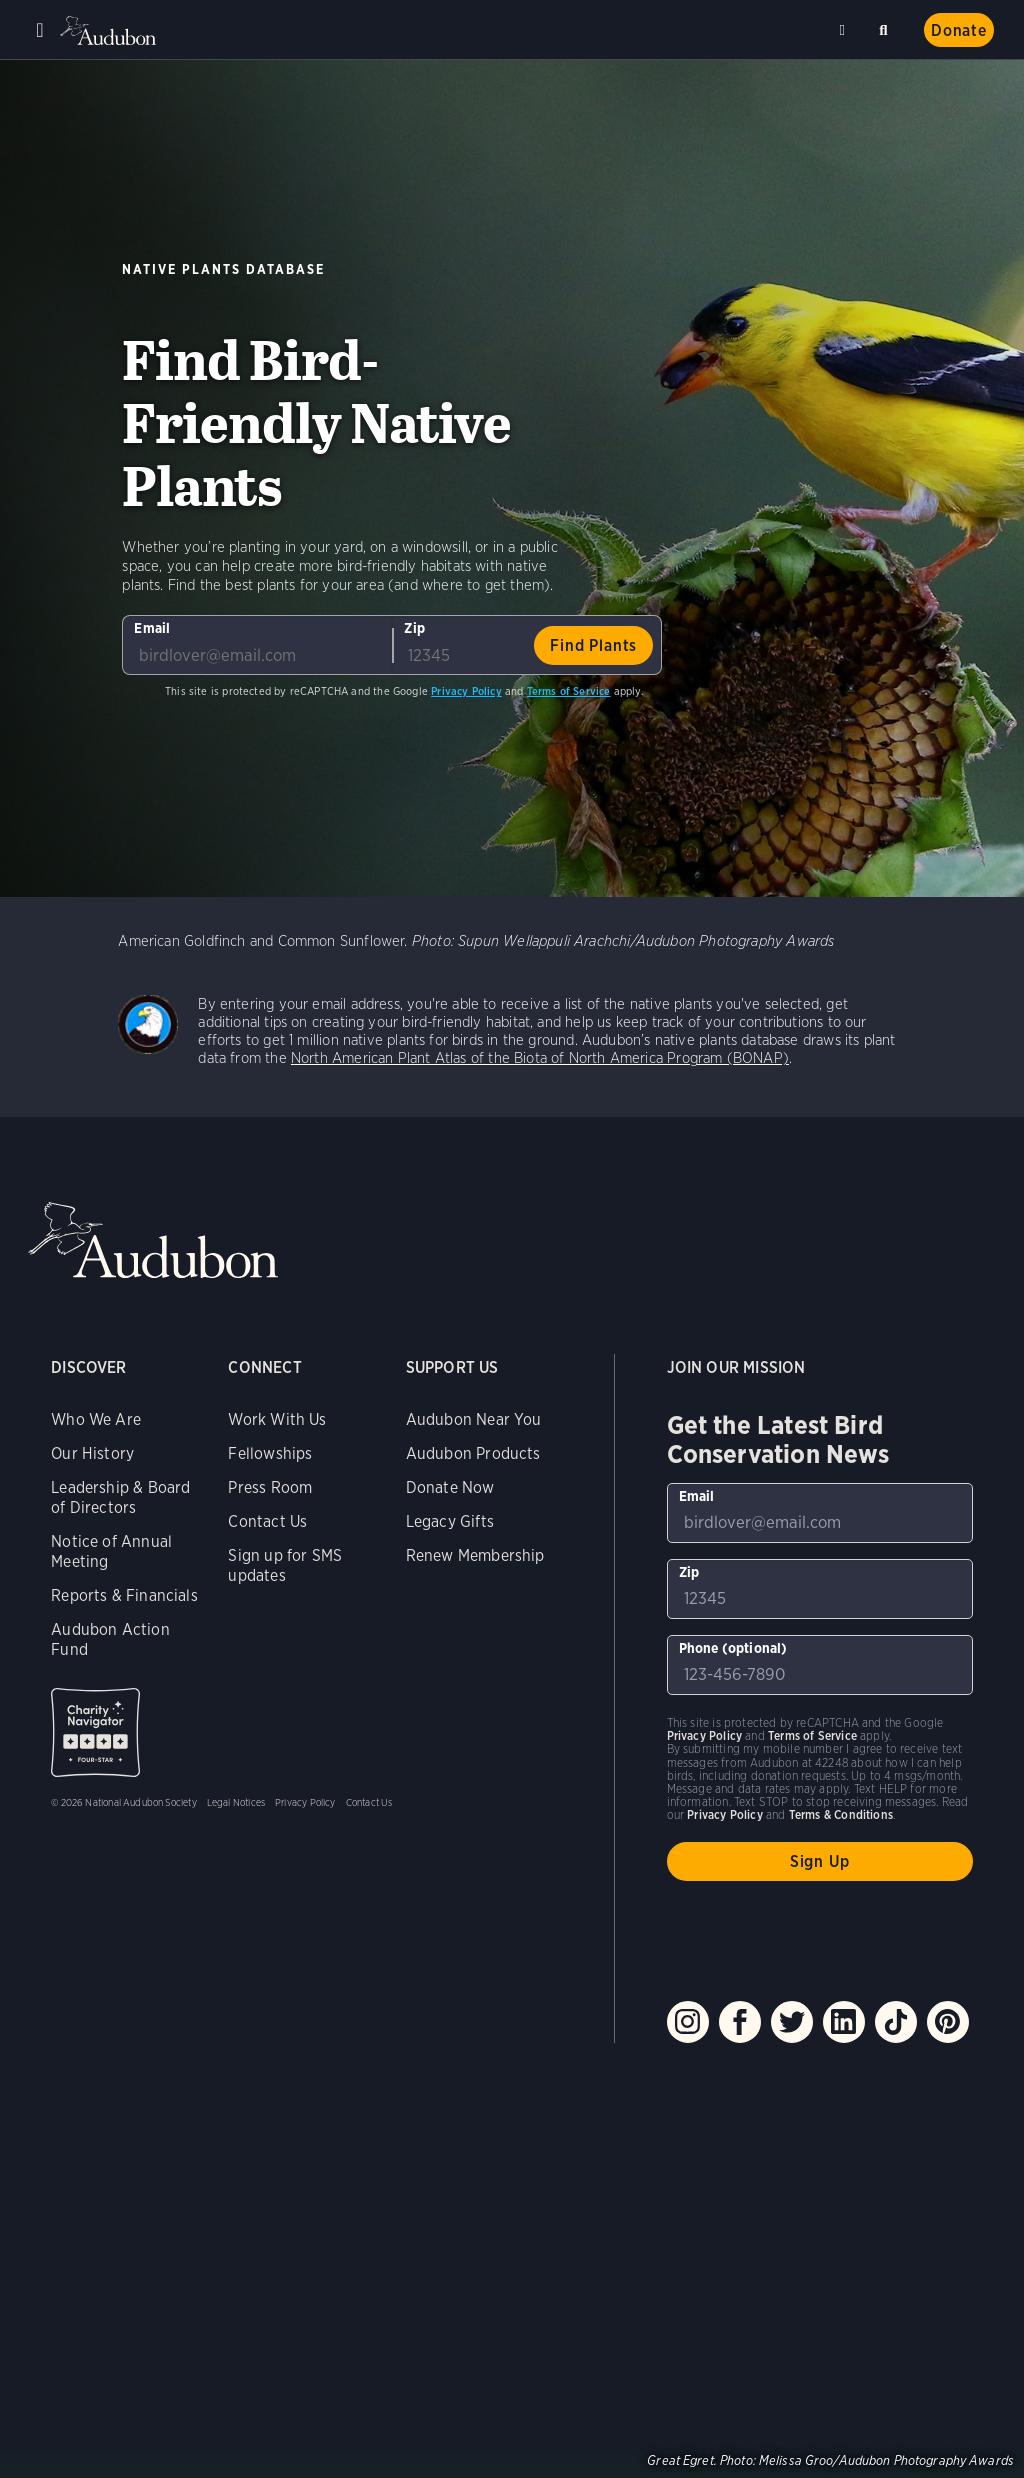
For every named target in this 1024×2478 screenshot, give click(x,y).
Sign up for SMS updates (285, 1565)
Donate (959, 30)
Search (887, 26)
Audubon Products (473, 1453)
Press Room (270, 1487)
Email (152, 628)
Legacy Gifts (450, 1521)
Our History (92, 1453)
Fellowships (270, 1453)
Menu (40, 30)
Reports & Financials (124, 1595)
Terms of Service (569, 691)
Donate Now (450, 1487)
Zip (414, 628)
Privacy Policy (466, 691)
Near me (845, 30)
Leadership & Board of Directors (120, 1497)
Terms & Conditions (841, 1814)
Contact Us (267, 1521)
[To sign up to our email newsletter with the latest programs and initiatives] (257, 645)
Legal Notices (236, 1802)
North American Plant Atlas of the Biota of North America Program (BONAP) (540, 1058)
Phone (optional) (733, 1648)
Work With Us (277, 1419)
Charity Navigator (95, 1732)
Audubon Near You (474, 1419)
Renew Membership (475, 1555)
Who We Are (96, 1419)
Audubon (110, 30)
